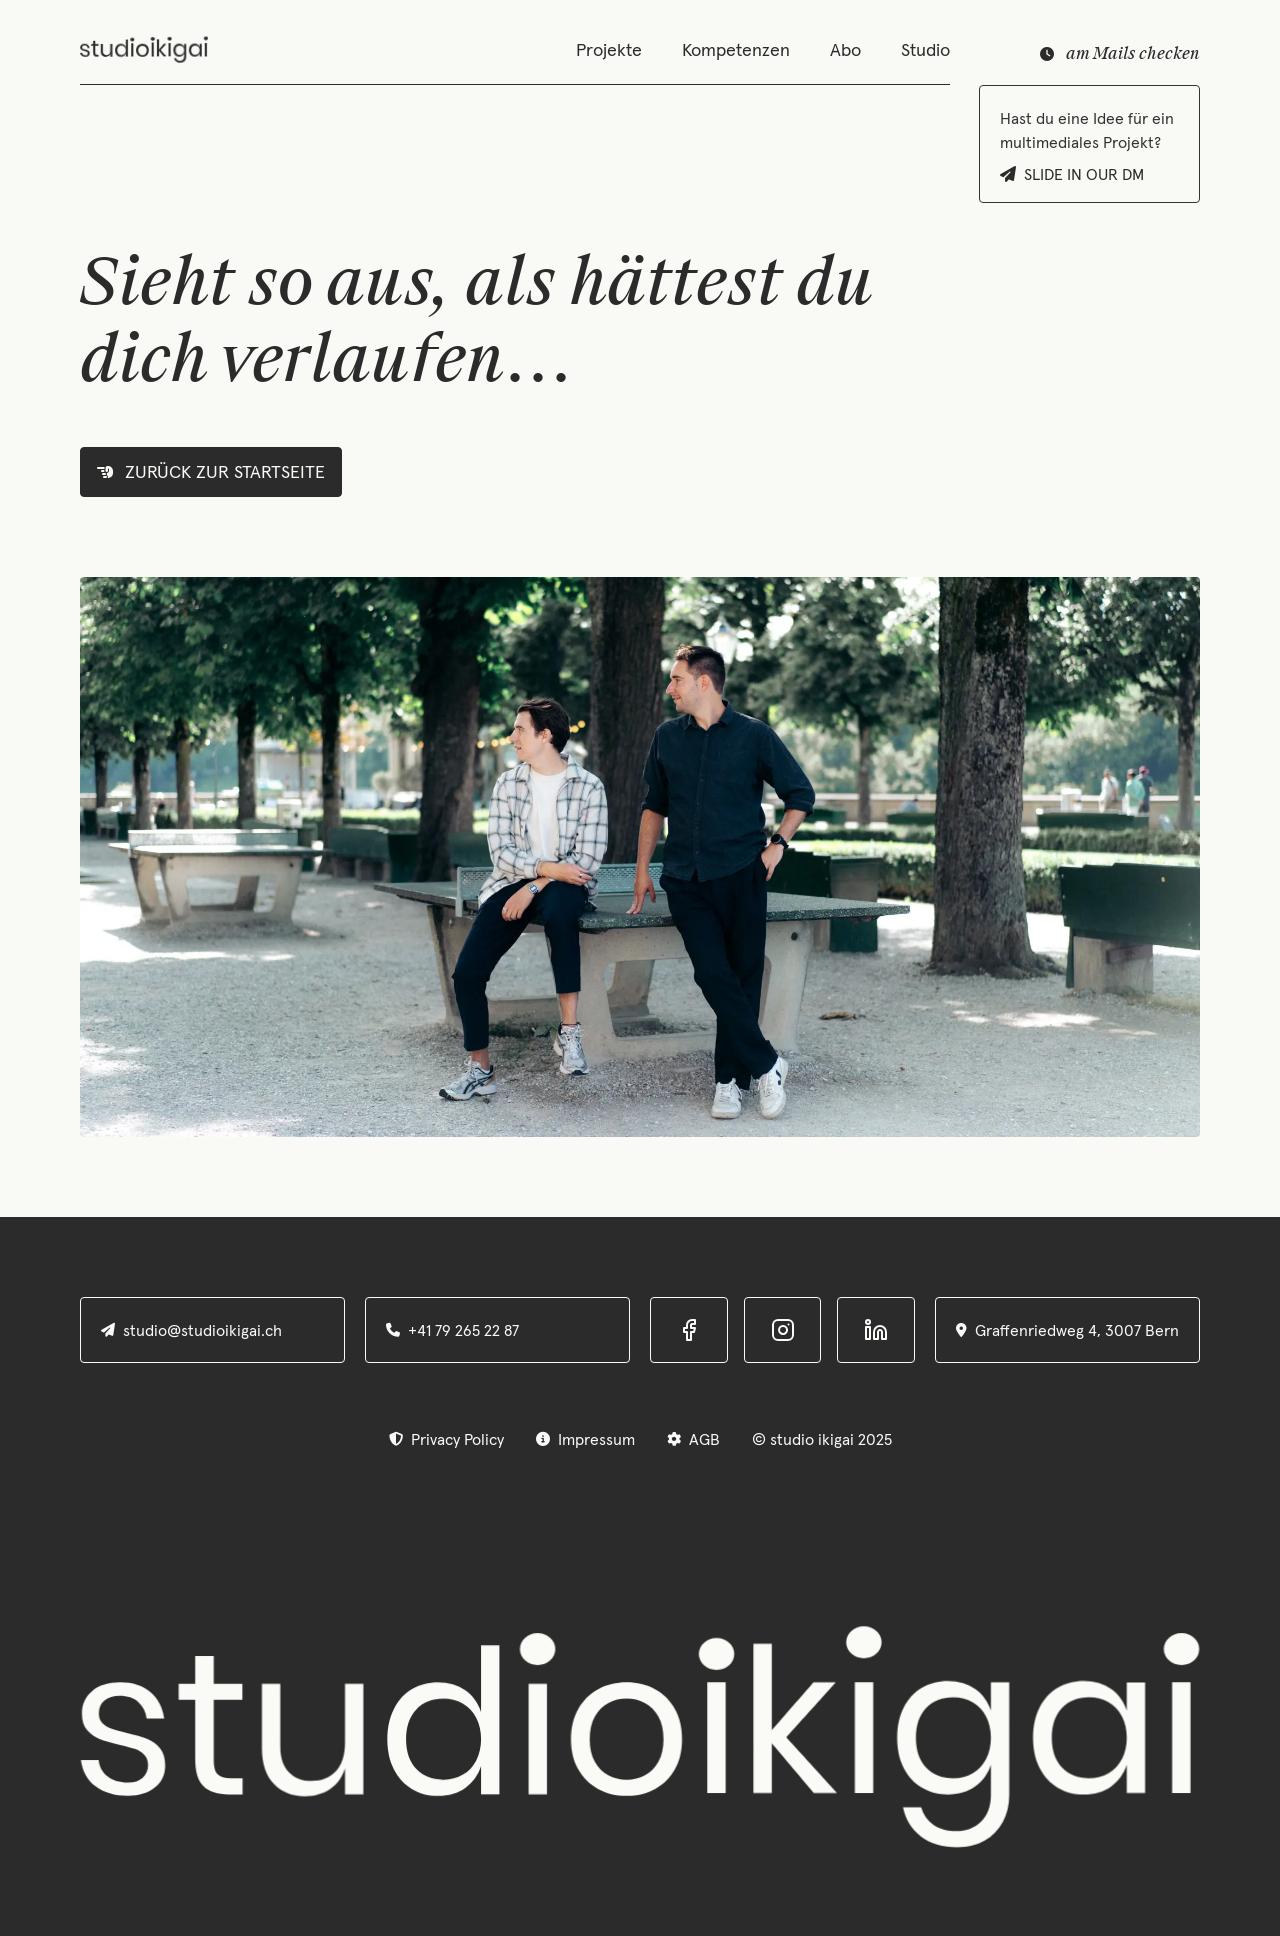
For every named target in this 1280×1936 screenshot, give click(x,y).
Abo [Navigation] (845, 50)
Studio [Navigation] (925, 50)
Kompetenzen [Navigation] (736, 50)
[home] (144, 50)
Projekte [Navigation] (609, 50)
